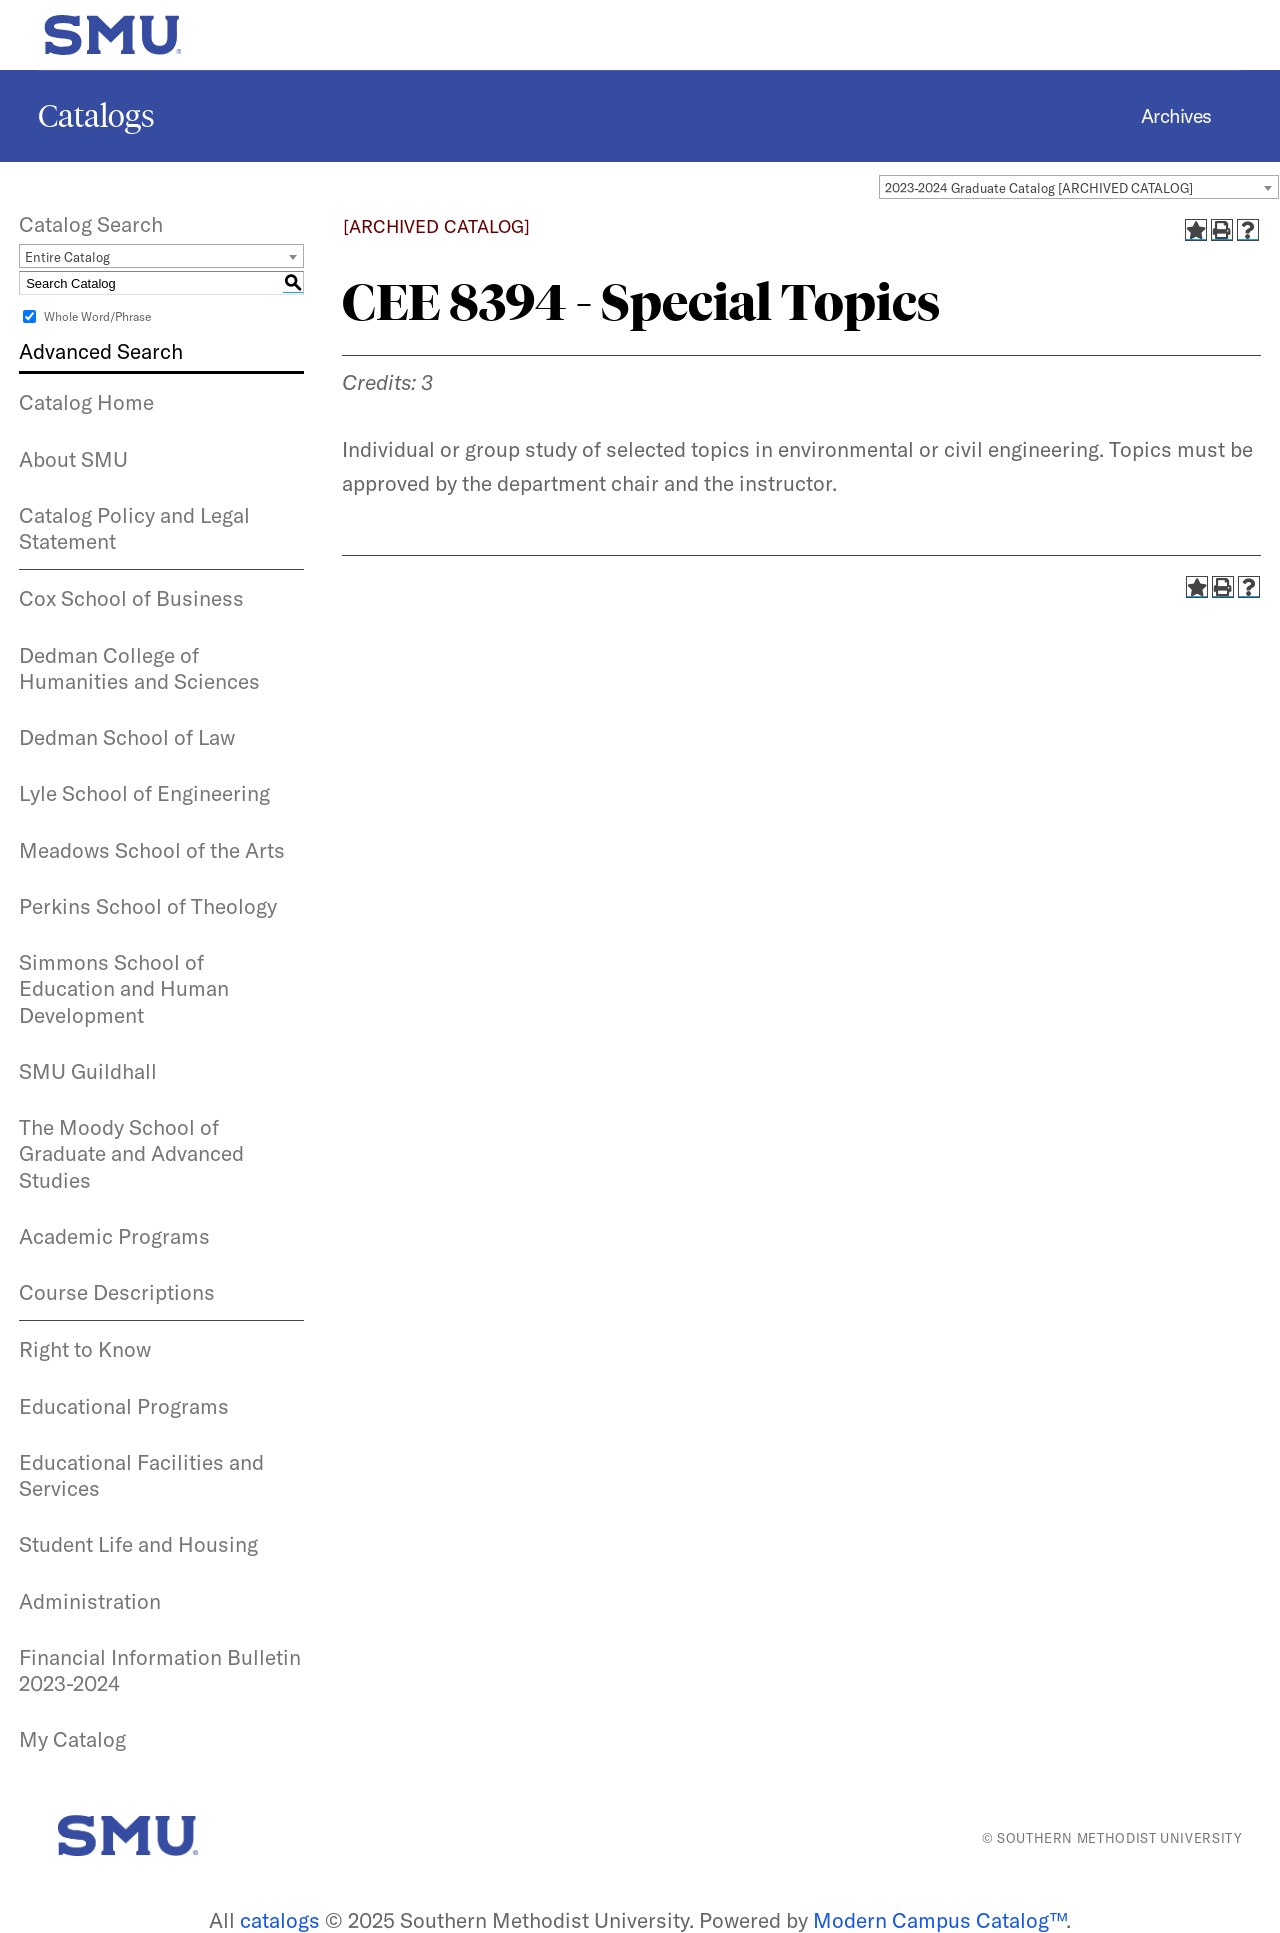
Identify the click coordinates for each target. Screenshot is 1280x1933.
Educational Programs (124, 1406)
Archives (1176, 116)
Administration (90, 1601)
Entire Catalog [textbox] (67, 257)
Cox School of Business (131, 598)
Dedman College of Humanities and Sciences (139, 668)
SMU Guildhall (88, 1071)
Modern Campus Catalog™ (939, 1920)
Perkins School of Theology (148, 906)
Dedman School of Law (127, 737)
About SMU (73, 459)
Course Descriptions (117, 1292)
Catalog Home (86, 402)
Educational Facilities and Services (141, 1475)
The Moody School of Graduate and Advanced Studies (131, 1153)
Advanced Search (101, 351)
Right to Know (85, 1349)
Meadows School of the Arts (152, 850)
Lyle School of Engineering (144, 793)
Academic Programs (114, 1236)
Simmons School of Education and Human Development (124, 988)
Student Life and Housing (138, 1544)
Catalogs (96, 116)
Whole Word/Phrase (97, 316)
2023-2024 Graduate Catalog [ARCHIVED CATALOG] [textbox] (1039, 188)
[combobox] (1079, 187)
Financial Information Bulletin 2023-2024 (160, 1670)
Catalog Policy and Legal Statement (134, 528)
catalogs (280, 1920)
